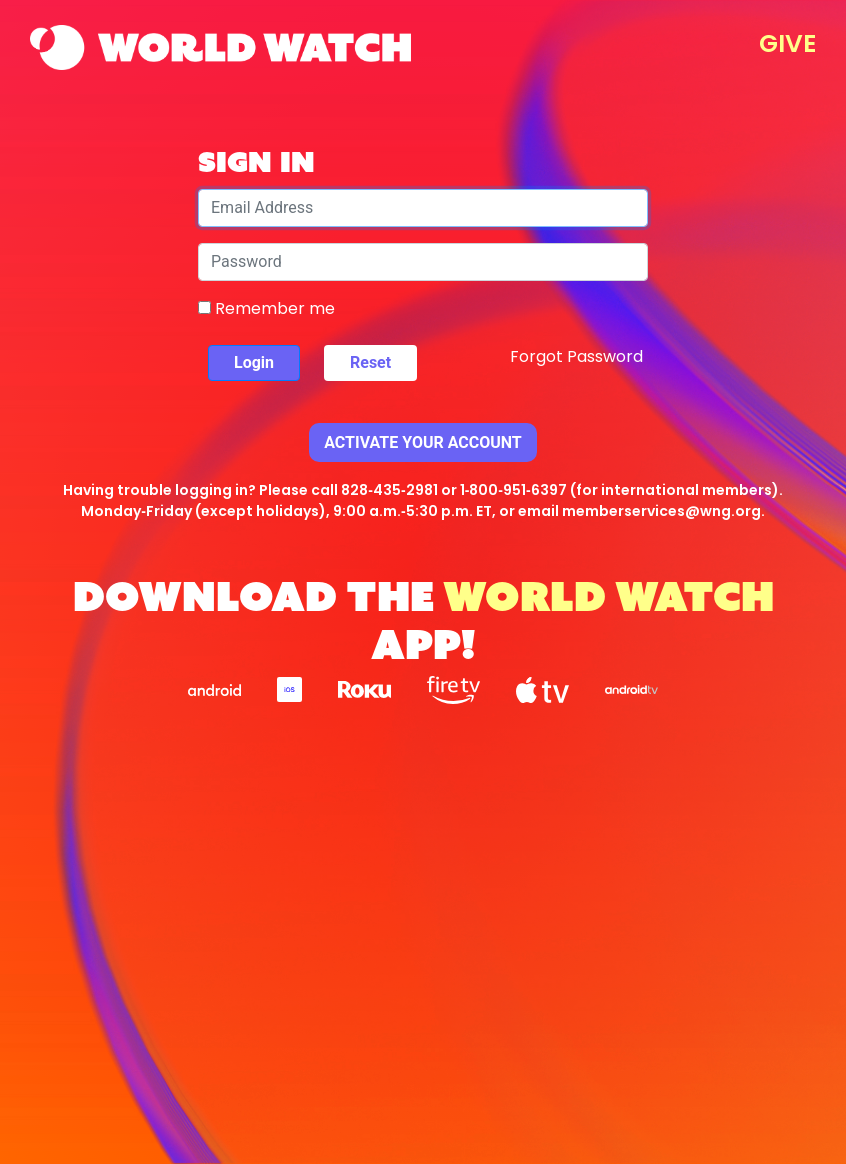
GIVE (787, 43)
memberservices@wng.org (661, 511)
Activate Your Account (423, 442)
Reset (370, 362)
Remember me (266, 308)
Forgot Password (576, 356)
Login (254, 362)
